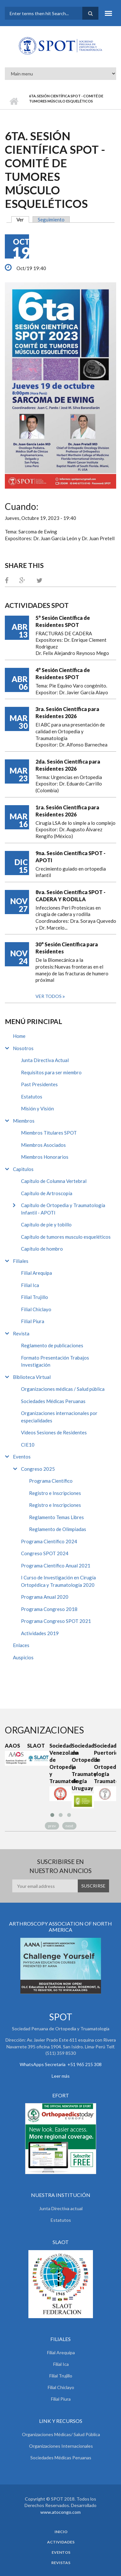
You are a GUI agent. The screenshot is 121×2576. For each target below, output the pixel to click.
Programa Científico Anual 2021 (55, 1565)
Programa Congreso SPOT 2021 (56, 1621)
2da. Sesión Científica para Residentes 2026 (67, 765)
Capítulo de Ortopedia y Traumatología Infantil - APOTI (63, 1208)
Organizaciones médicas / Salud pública (63, 1389)
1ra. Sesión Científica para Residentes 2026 (67, 810)
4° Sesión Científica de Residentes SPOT (62, 673)
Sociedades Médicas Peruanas (53, 1401)
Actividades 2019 (40, 1633)
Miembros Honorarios (44, 1157)
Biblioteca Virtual (32, 1377)
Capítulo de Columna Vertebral (53, 1181)
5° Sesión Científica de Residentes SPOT (62, 621)
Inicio (14, 101)
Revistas (60, 2563)
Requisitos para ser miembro (51, 1072)
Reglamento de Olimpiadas (57, 1529)
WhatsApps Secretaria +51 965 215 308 (61, 2064)
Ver (22, 219)
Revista (21, 1333)
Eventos (22, 1456)
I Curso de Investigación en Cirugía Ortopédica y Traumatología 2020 (58, 1581)
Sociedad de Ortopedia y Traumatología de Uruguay (83, 1766)
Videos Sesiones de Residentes (54, 1432)
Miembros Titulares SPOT (49, 1133)
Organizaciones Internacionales (61, 2446)
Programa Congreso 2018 (49, 1609)
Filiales (20, 1261)
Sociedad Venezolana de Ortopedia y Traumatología (60, 1763)
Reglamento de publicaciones (52, 1345)
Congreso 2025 (38, 1469)
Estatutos (31, 1096)
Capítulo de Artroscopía (46, 1193)
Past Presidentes (39, 1084)
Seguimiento (51, 219)
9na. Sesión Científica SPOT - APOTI (70, 856)
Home (19, 1036)
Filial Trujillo (34, 1297)
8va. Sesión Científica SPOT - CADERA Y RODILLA (70, 895)
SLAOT (36, 1745)
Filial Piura (32, 1321)
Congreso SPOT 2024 (44, 1553)
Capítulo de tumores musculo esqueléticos (66, 1237)
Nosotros (23, 1048)
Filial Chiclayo (36, 1309)
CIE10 (28, 1445)
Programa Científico (51, 1481)
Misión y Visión (37, 1108)
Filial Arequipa (36, 1273)
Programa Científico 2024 (49, 1541)
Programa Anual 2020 (44, 1597)
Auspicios (23, 1657)
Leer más (61, 2076)
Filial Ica (30, 1285)
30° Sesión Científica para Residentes (66, 947)
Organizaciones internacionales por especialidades (59, 1416)
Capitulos (23, 1169)
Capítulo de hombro (42, 1249)
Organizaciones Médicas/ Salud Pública (61, 2434)
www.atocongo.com (60, 2512)
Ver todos (49, 996)
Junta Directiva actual (61, 2208)
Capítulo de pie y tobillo (46, 1224)
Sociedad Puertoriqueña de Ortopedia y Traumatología (105, 1763)
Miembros (24, 1121)
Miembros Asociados (43, 1145)
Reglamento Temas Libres (56, 1517)
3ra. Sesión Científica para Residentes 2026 (67, 712)
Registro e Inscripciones (55, 1493)
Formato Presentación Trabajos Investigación (55, 1361)
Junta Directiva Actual (45, 1060)
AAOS (12, 1745)
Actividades (61, 2542)
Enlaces (21, 1645)
